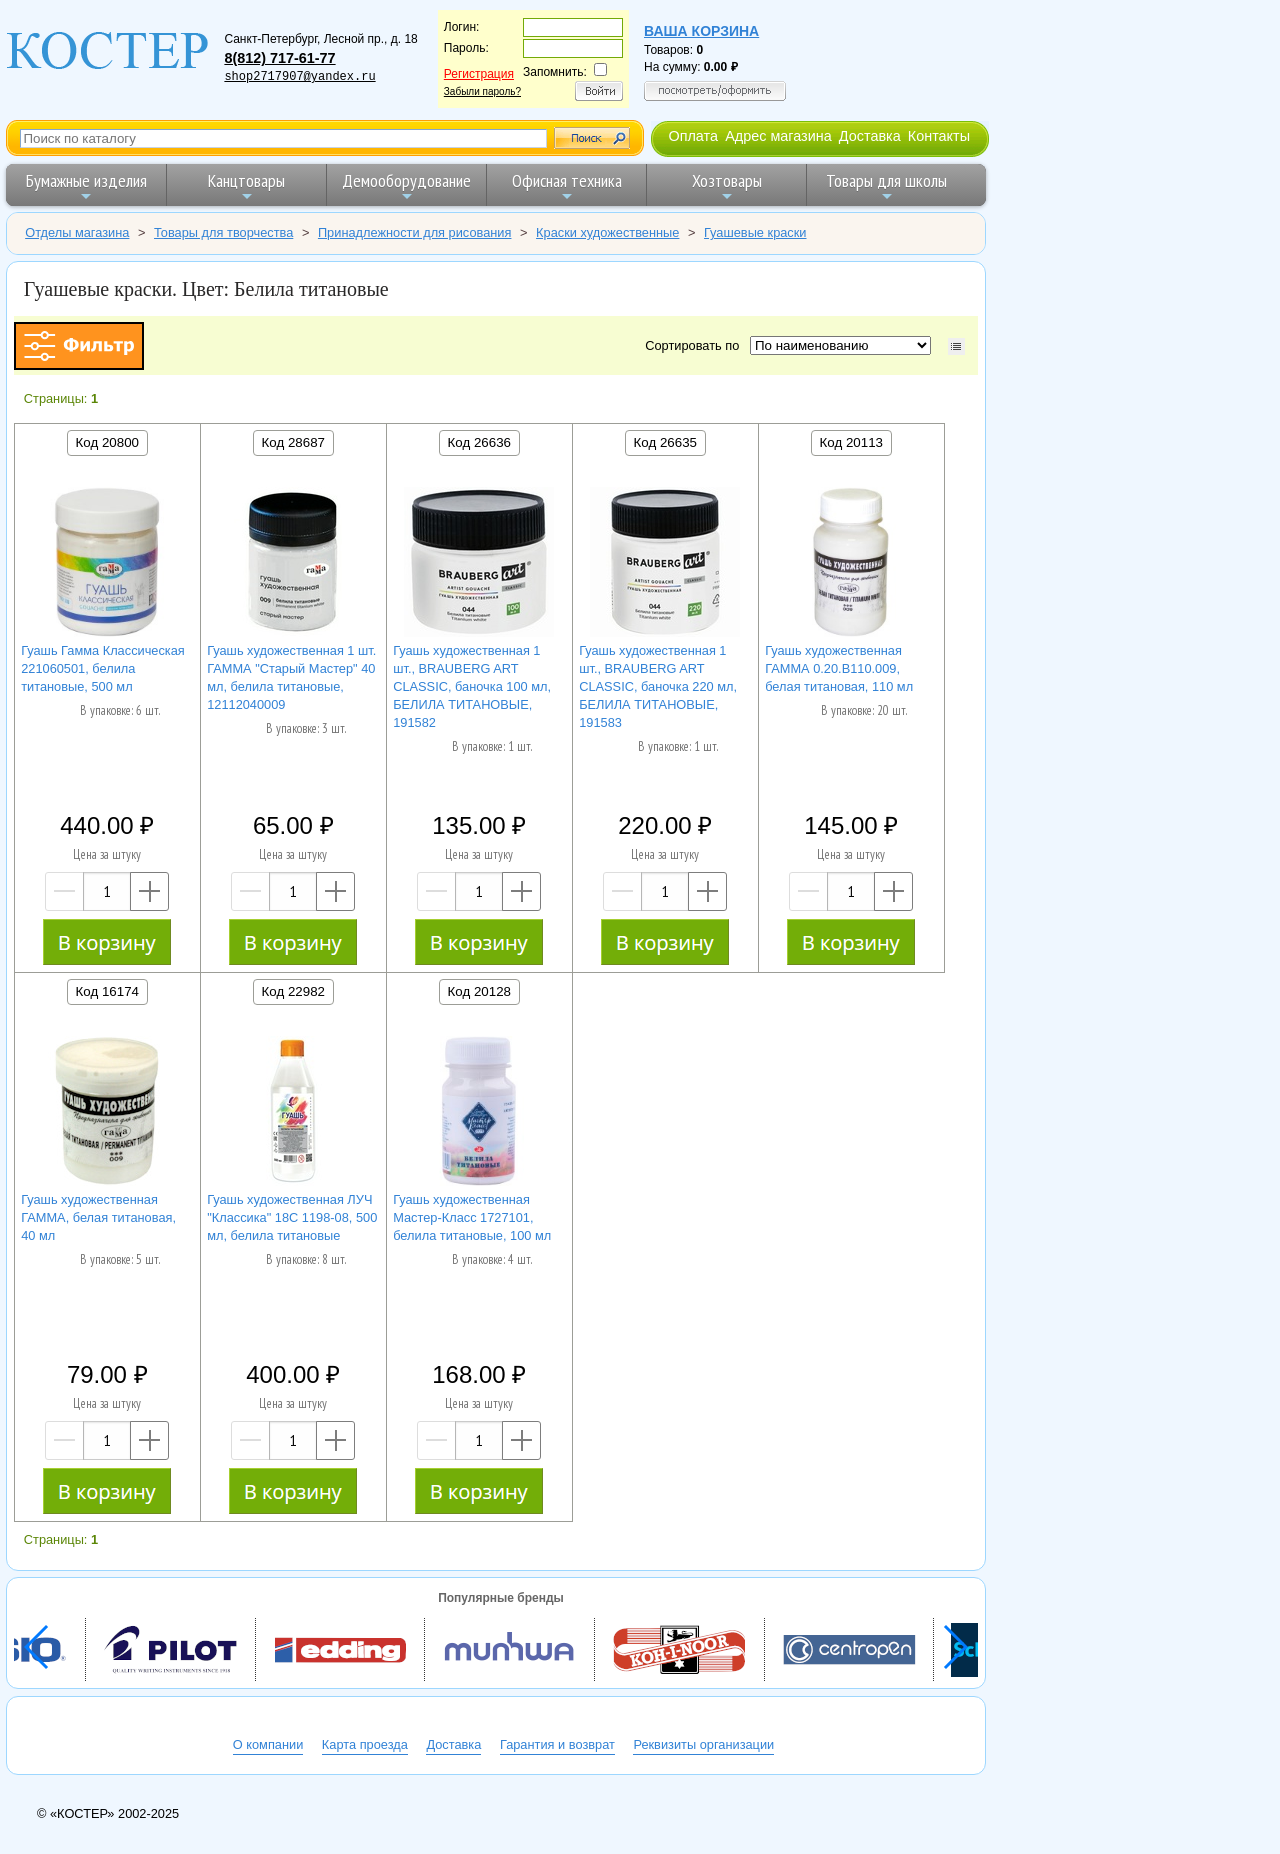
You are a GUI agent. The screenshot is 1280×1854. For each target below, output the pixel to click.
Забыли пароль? (482, 91)
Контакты (939, 136)
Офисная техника (567, 186)
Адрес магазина (778, 136)
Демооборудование (406, 186)
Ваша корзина (701, 31)
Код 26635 (665, 442)
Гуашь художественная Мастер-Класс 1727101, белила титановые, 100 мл (472, 1217)
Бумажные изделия (86, 186)
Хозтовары (727, 186)
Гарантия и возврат (557, 1744)
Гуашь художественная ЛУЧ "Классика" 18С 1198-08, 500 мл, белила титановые (292, 1217)
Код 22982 (293, 991)
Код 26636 (479, 442)
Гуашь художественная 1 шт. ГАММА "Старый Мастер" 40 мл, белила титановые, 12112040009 (291, 677)
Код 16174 (107, 991)
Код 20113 (851, 442)
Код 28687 (293, 442)
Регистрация (479, 74)
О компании (268, 1744)
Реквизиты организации (703, 1744)
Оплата (693, 136)
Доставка (870, 136)
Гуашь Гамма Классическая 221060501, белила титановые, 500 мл (103, 668)
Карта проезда (365, 1744)
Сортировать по (695, 345)
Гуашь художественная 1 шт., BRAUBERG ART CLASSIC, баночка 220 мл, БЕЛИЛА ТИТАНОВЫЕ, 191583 (658, 686)
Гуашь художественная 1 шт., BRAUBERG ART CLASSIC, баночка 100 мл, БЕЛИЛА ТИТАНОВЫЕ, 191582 (472, 686)
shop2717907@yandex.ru (299, 77)
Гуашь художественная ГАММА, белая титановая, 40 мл (98, 1217)
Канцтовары (246, 186)
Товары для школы (886, 186)
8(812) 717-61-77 (279, 58)
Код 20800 (107, 442)
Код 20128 (479, 991)
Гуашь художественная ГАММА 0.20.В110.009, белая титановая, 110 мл (839, 668)
